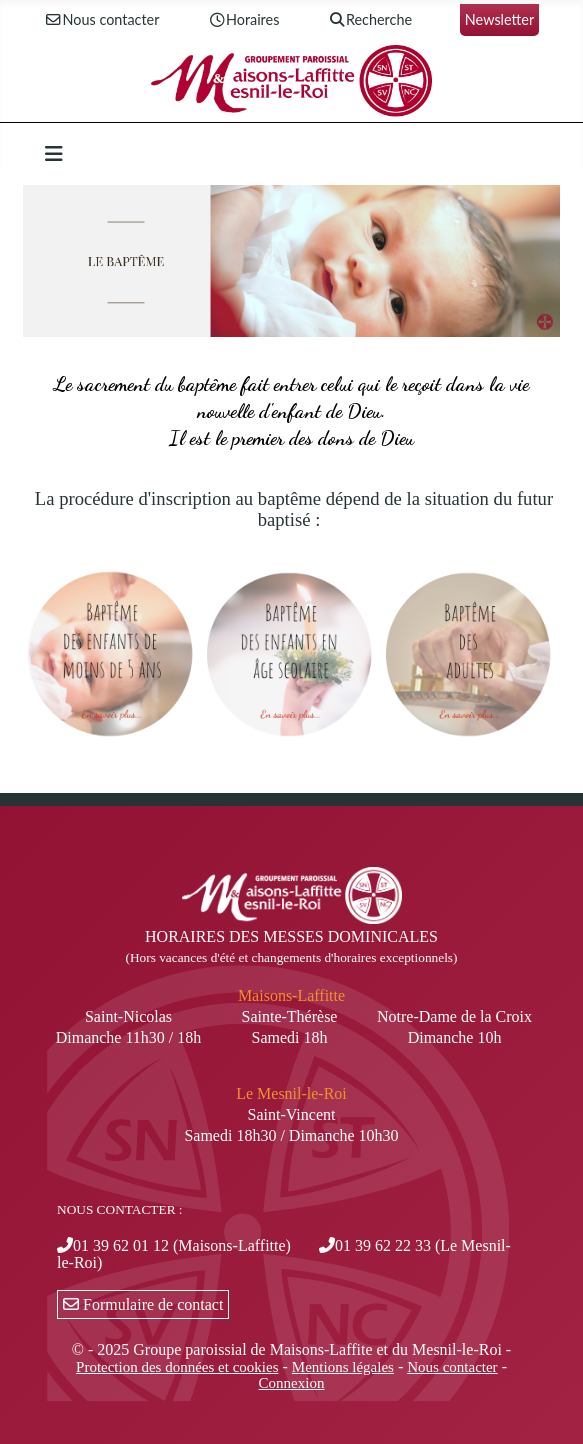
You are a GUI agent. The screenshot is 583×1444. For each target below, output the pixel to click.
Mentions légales (343, 1367)
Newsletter (499, 19)
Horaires (243, 20)
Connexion (292, 1383)
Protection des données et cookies (177, 1367)
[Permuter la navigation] (54, 154)
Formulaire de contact (143, 1304)
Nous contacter (102, 20)
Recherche (369, 20)
